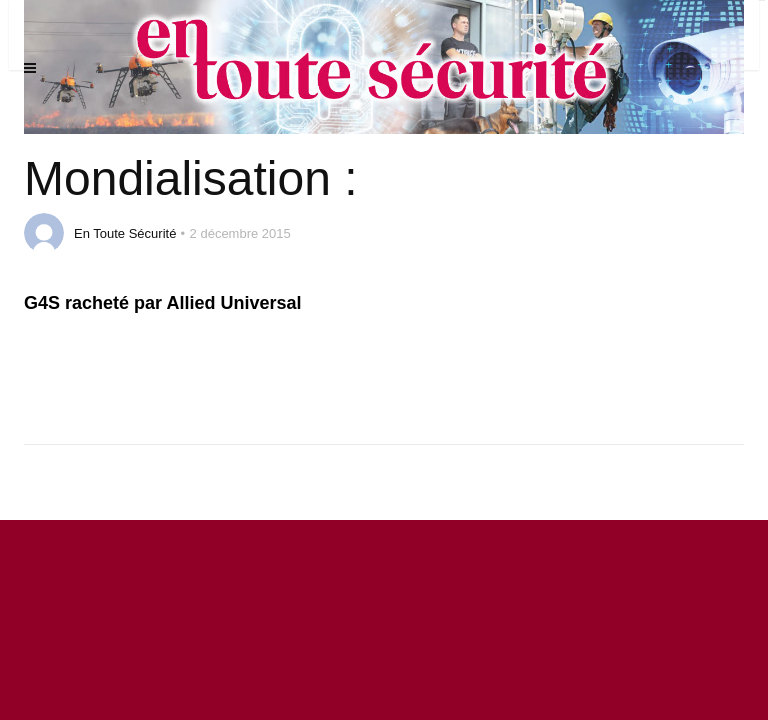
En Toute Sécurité (125, 233)
